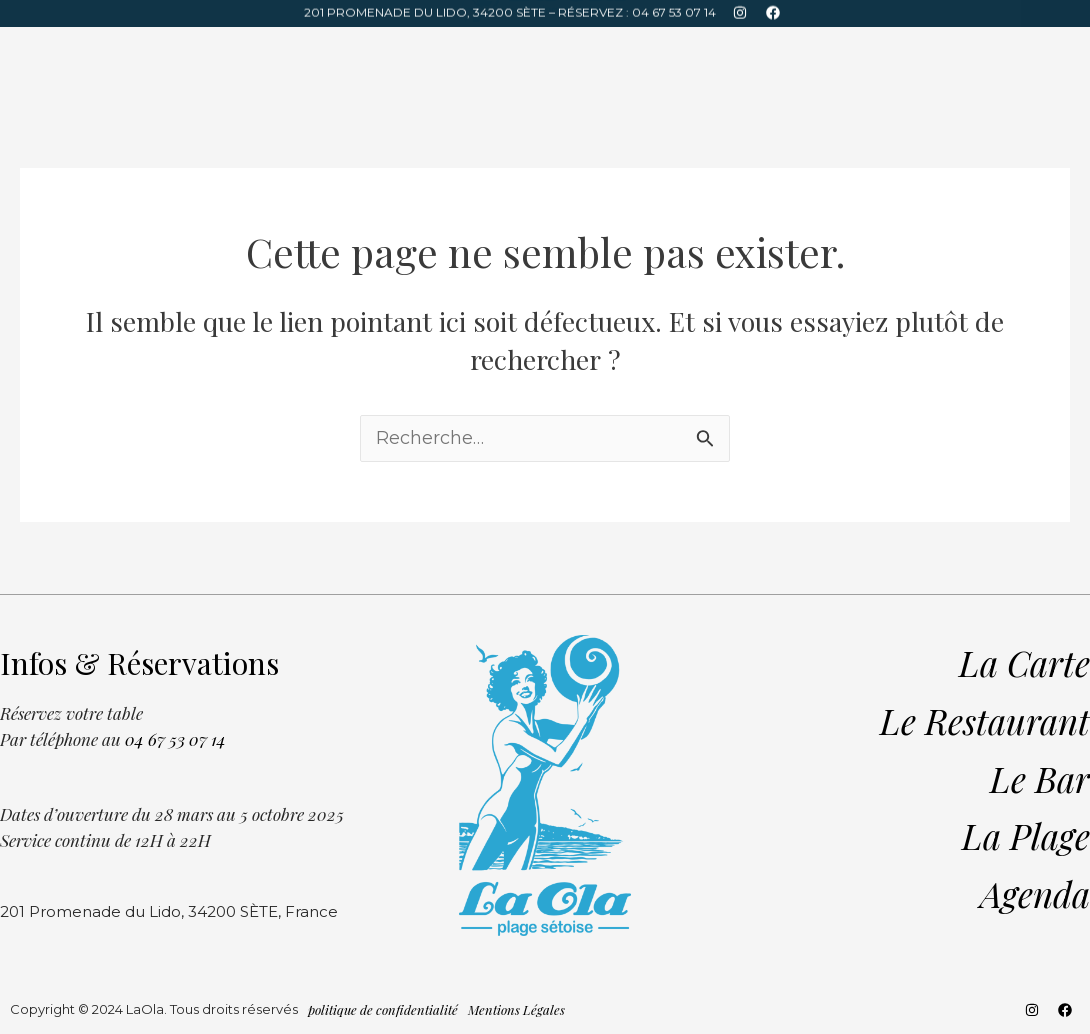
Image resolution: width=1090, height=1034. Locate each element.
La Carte (776, 50)
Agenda (257, 50)
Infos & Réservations (902, 50)
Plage (186, 50)
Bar (129, 50)
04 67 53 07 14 (674, 9)
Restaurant (52, 50)
